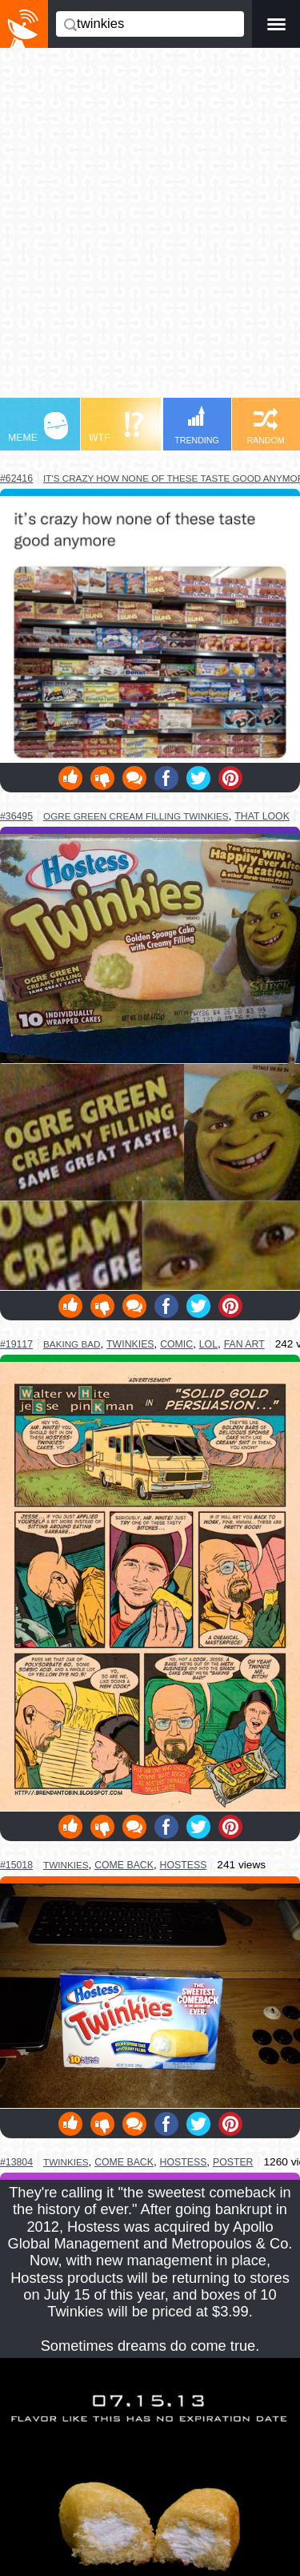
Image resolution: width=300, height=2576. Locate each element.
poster (233, 2162)
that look (262, 816)
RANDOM (265, 426)
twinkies (130, 1344)
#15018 (16, 1865)
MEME (38, 427)
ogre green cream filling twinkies (136, 816)
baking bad (71, 1344)
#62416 (16, 478)
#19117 (16, 1344)
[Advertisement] (150, 230)
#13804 (16, 2162)
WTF (116, 427)
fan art (244, 1344)
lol (208, 1344)
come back (124, 1865)
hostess (183, 1865)
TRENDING (196, 425)
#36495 (16, 816)
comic (176, 1344)
